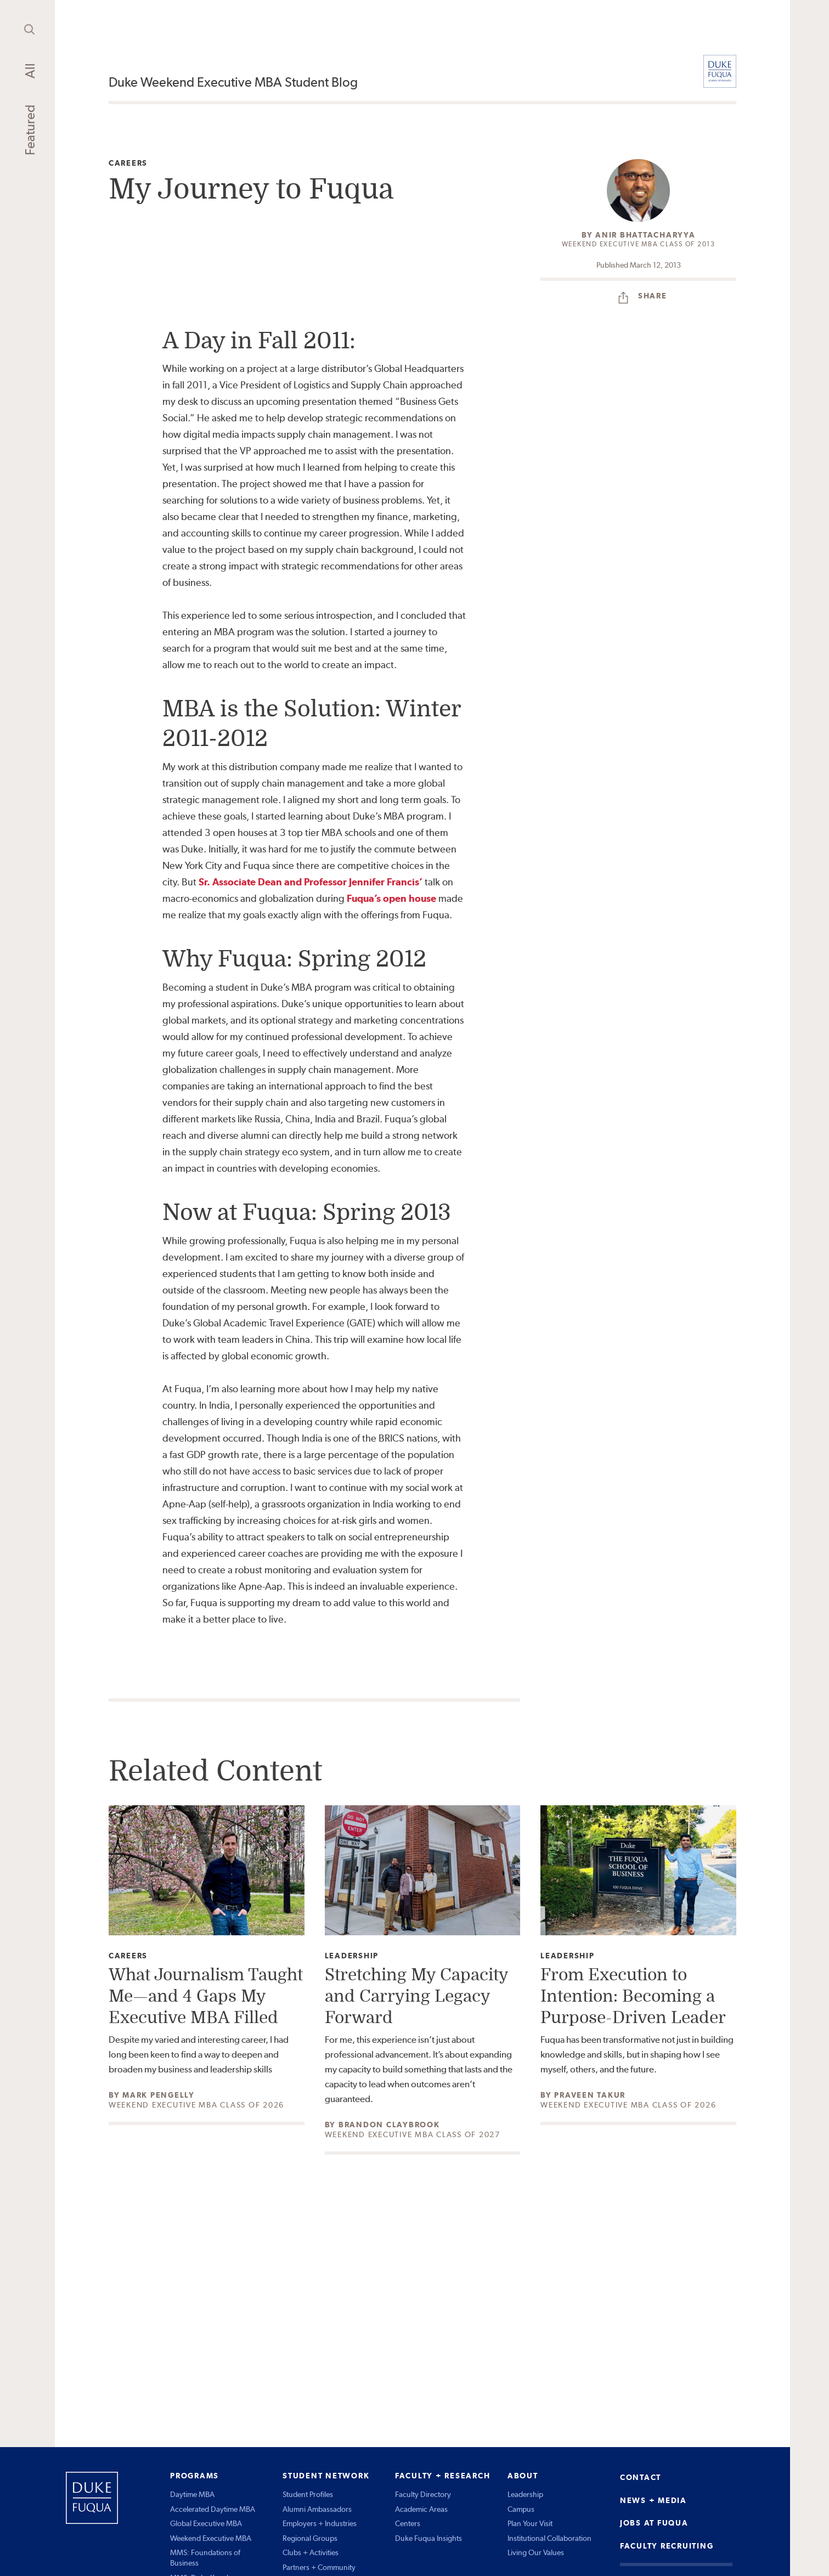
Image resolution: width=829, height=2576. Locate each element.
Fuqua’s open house (391, 898)
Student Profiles (308, 2494)
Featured (30, 130)
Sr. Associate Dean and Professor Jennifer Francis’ (310, 882)
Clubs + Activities (311, 2552)
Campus (520, 2509)
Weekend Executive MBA (210, 2538)
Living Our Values (535, 2552)
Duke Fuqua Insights (428, 2538)
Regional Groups (310, 2538)
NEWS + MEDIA (653, 2500)
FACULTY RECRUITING (667, 2545)
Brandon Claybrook (389, 2124)
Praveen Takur (589, 2095)
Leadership (352, 1956)
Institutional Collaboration (549, 2538)
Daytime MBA (192, 2494)
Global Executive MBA (206, 2523)
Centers (407, 2523)
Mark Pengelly (158, 2095)
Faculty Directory (423, 2494)
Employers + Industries (320, 2523)
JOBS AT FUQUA (654, 2522)
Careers (128, 163)
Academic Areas (421, 2509)
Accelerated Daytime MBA (212, 2509)
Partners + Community (319, 2567)
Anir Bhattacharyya (645, 234)
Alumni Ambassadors (317, 2509)
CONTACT (640, 2477)
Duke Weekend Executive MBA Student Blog (233, 82)
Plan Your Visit (529, 2523)
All (30, 70)
